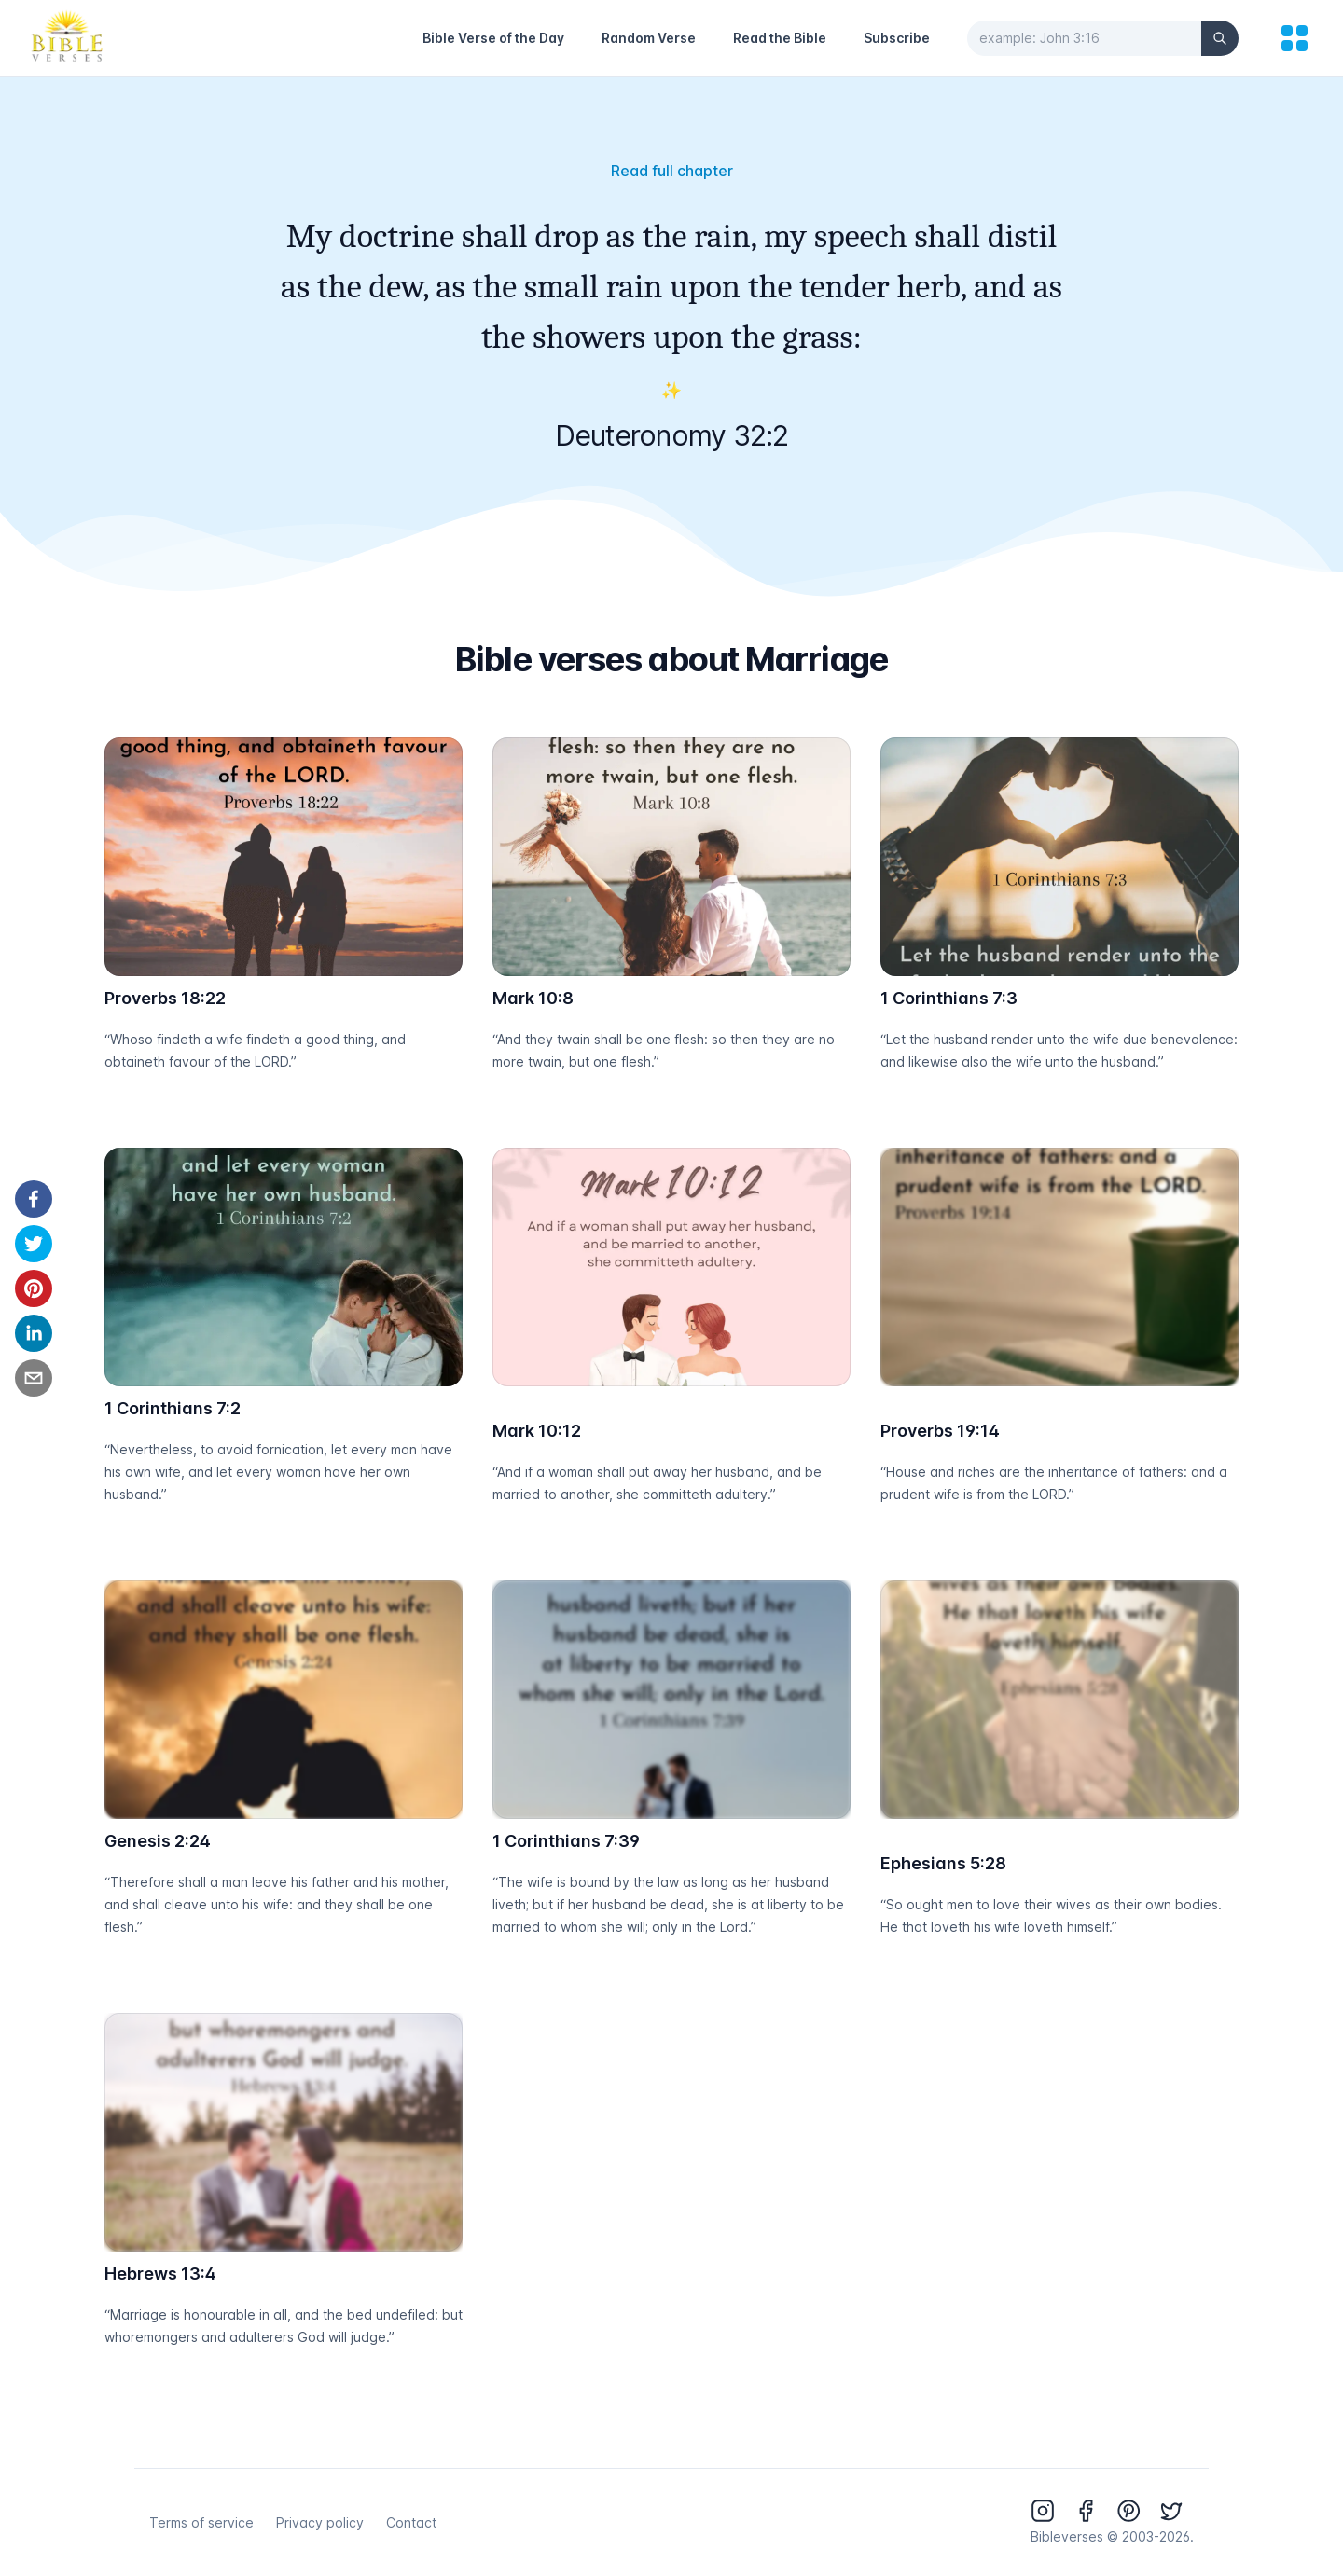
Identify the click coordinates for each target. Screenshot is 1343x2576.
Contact (411, 2522)
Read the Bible (779, 38)
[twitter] (33, 1243)
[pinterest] (33, 1288)
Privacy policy (320, 2522)
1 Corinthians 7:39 (566, 1841)
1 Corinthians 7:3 (949, 998)
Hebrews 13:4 (160, 2273)
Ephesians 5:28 (943, 1863)
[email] (33, 1378)
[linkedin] (33, 1333)
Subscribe (897, 38)
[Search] (1220, 38)
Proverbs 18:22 (165, 998)
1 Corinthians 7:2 (172, 1408)
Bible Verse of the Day (493, 38)
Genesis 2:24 (157, 1841)
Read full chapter (672, 170)
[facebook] (33, 1199)
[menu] (1294, 38)
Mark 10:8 (533, 998)
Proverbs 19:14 (940, 1430)
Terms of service (201, 2522)
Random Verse (649, 38)
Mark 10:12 (536, 1430)
